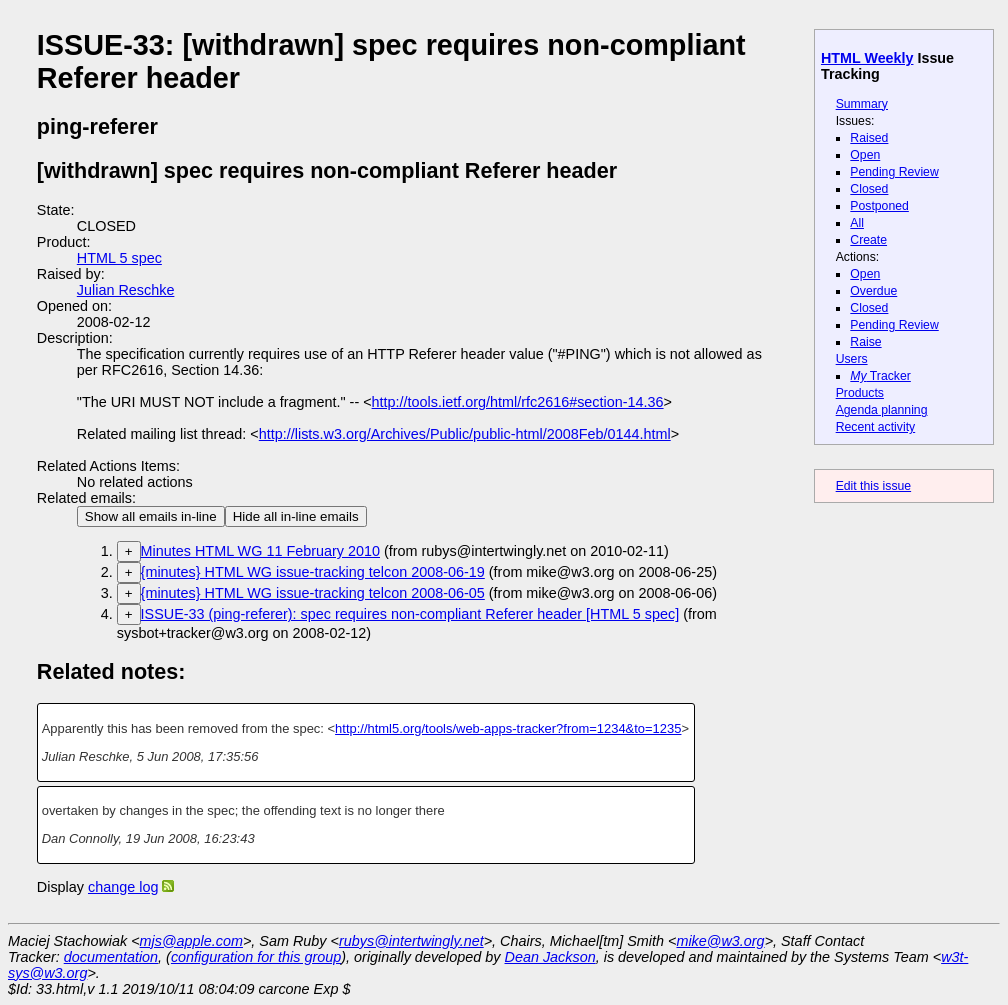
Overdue (873, 291)
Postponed (879, 206)
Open (865, 155)
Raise (865, 342)
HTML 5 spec (119, 258)
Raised (869, 138)
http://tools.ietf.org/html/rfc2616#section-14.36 (518, 402)
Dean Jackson (550, 957)
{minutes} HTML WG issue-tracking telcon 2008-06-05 (313, 593)
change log (123, 887)
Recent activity (876, 427)
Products (860, 393)
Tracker (880, 376)
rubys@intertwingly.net (411, 941)
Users (852, 359)
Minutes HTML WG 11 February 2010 (260, 551)
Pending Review (894, 172)
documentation (111, 957)
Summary (862, 104)
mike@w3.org (720, 941)
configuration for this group (256, 957)
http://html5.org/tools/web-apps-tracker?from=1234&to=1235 (508, 728)
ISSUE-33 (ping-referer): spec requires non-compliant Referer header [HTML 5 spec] (410, 614)
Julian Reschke (126, 290)
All (857, 223)
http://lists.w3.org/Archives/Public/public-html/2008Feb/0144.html (465, 434)
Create (868, 240)
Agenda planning (882, 410)
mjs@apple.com (191, 941)
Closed (869, 189)
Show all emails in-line (151, 516)
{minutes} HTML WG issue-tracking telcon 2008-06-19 (313, 572)
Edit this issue (873, 486)
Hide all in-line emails (296, 516)
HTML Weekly (867, 58)
